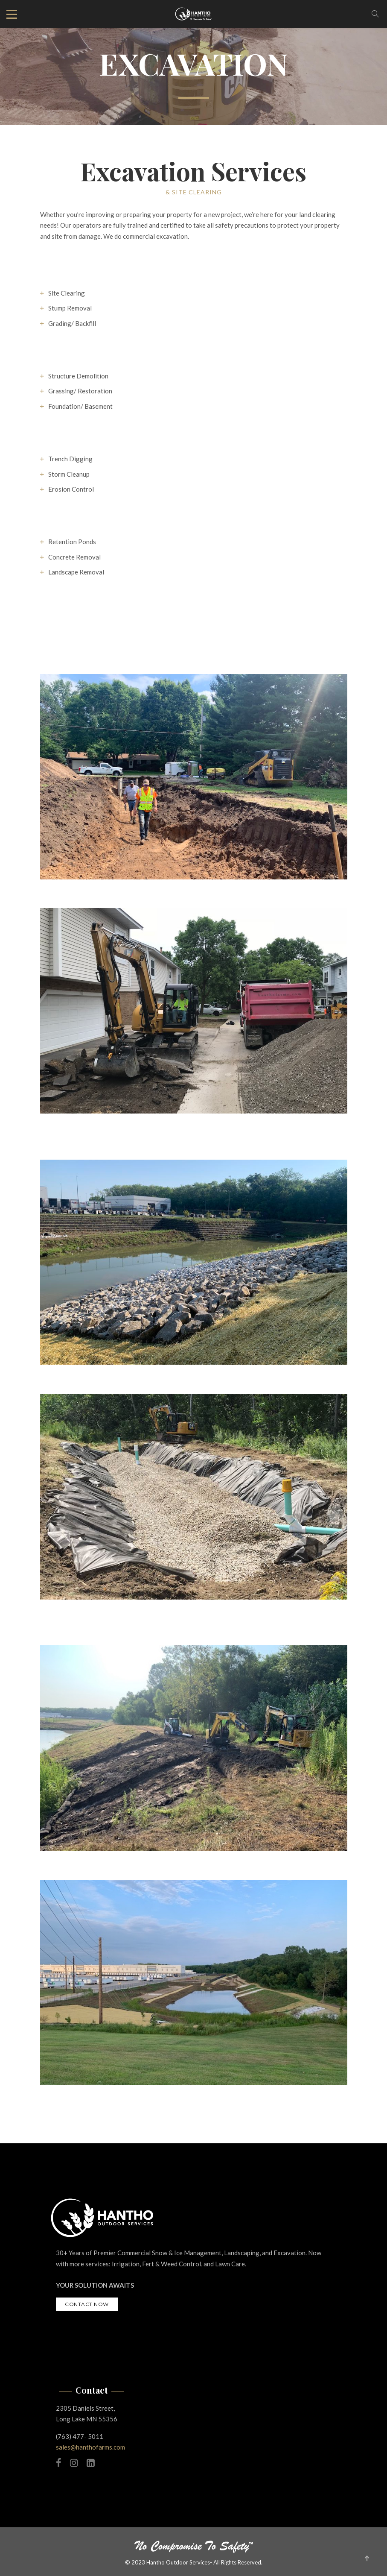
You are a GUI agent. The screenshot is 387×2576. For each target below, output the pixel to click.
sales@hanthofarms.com (90, 2447)
